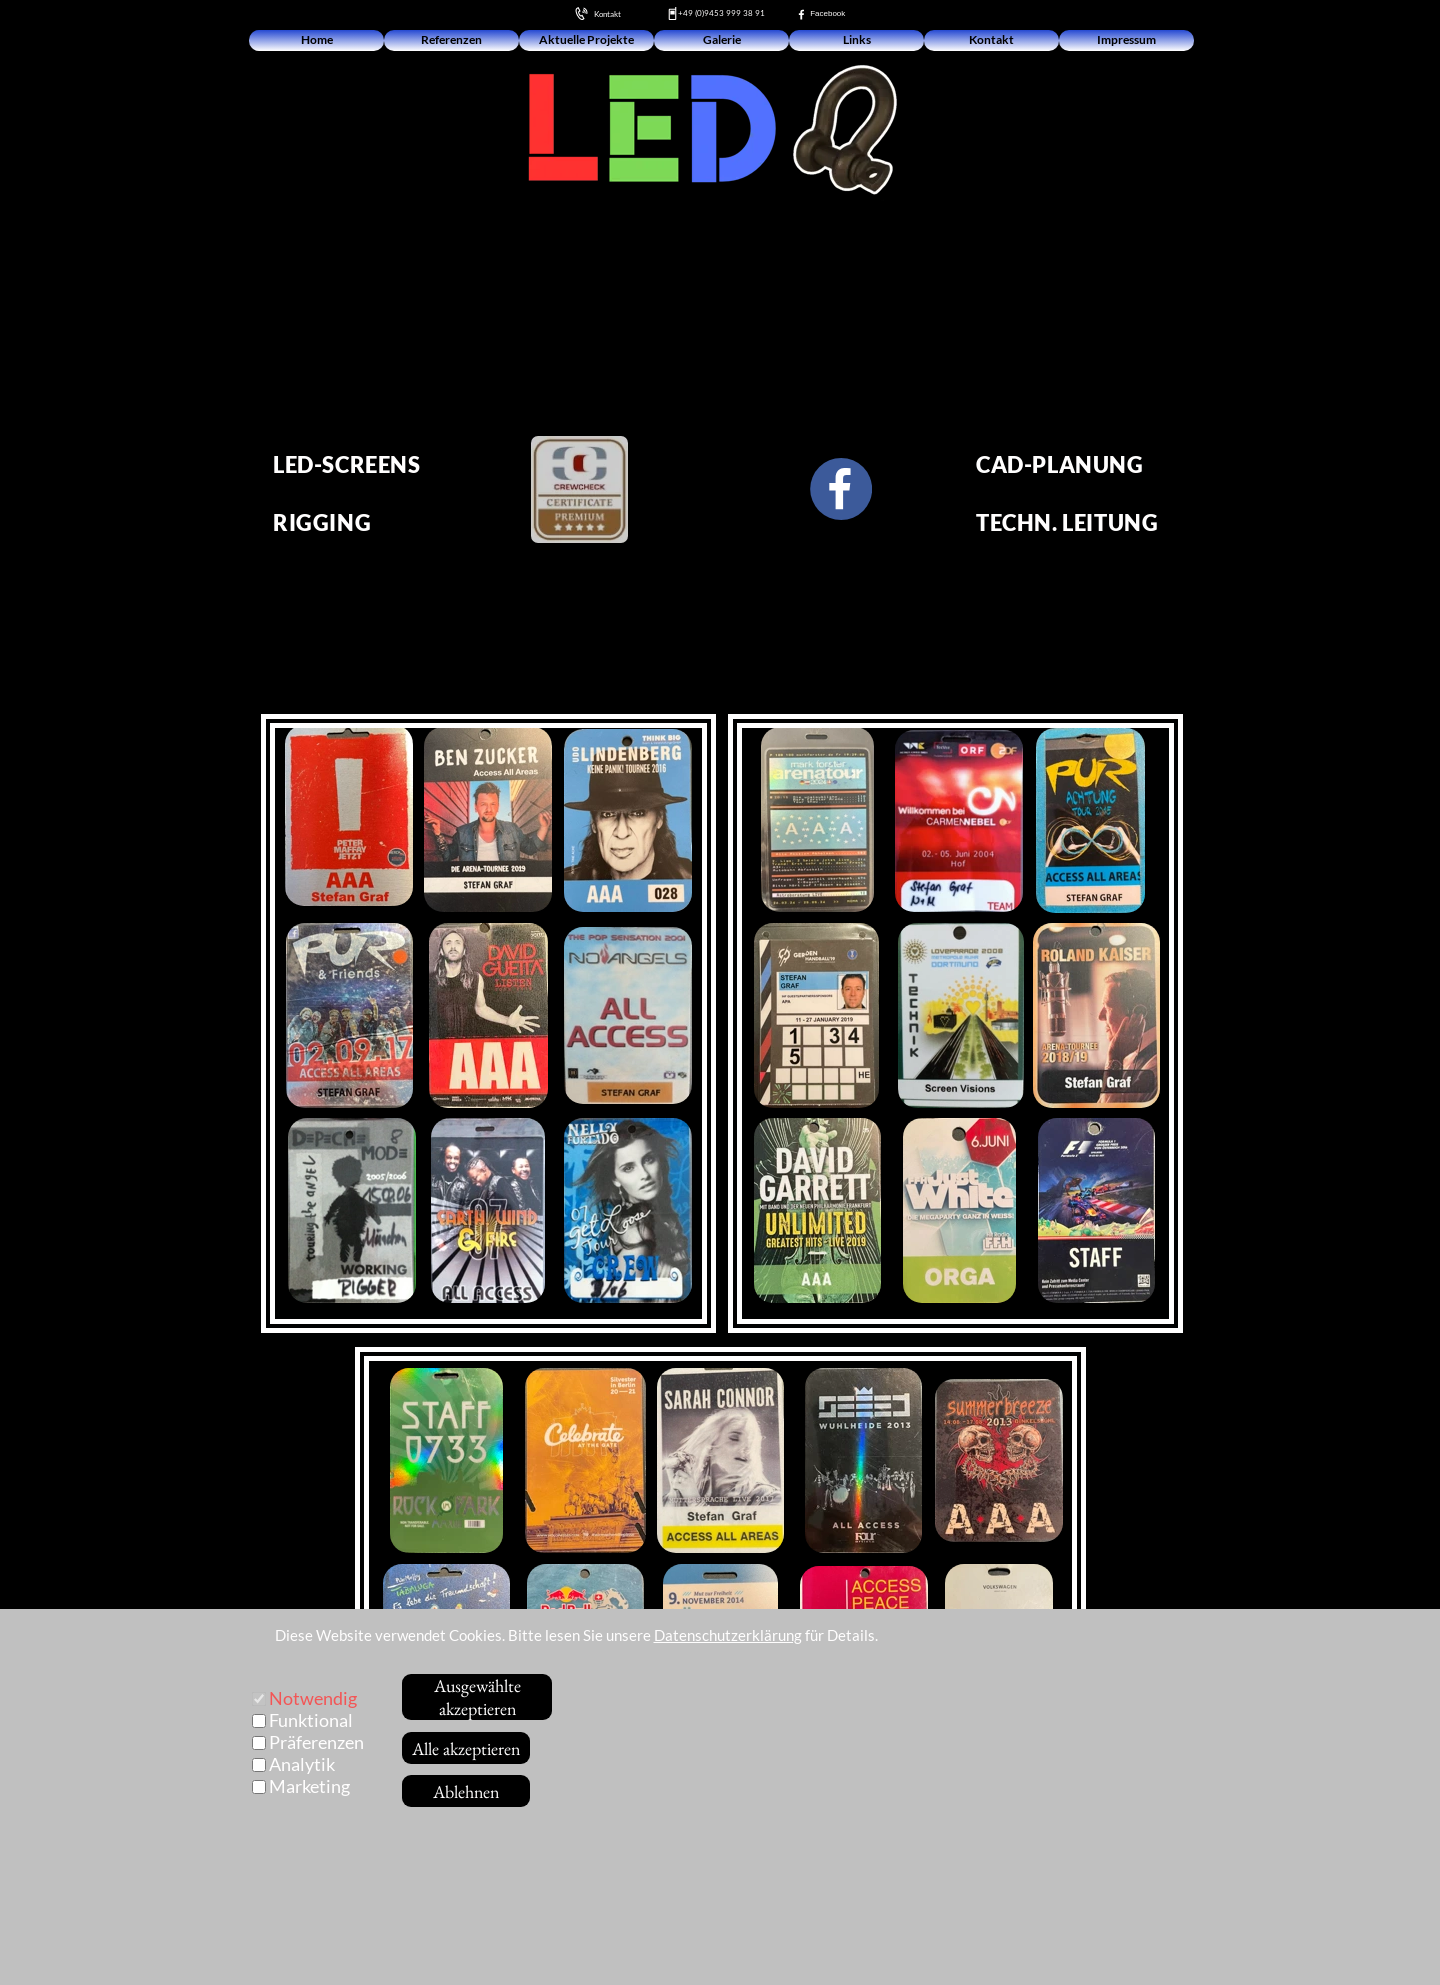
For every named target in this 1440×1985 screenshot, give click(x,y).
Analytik (302, 1764)
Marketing (309, 1786)
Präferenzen (316, 1742)
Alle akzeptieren (466, 1748)
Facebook (826, 13)
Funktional (311, 1720)
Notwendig (313, 1698)
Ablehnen (466, 1791)
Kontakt (602, 14)
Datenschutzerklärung (728, 1635)
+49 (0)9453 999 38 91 (721, 13)
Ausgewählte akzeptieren (477, 1697)
